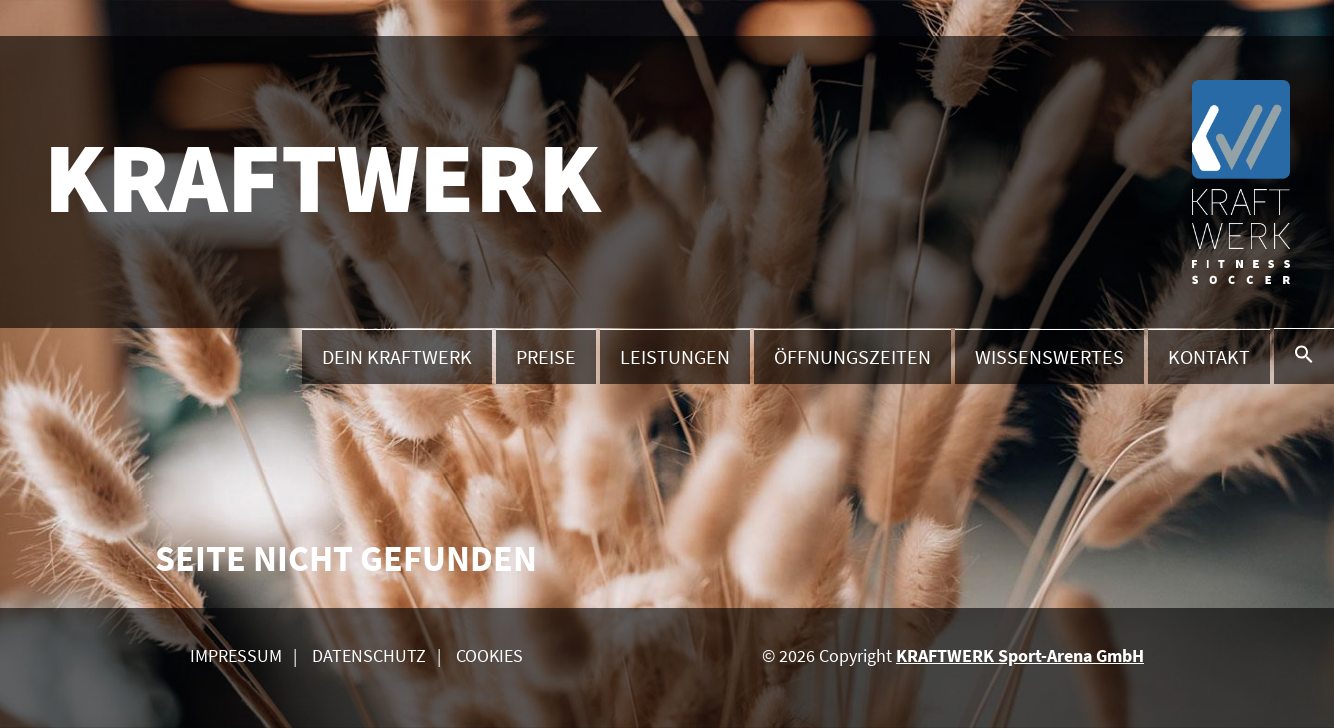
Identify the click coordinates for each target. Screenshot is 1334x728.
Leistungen (675, 356)
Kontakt (1209, 356)
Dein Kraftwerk (397, 356)
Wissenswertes (1049, 356)
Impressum (236, 655)
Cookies (489, 655)
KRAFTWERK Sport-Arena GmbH (1020, 655)
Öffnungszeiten (852, 356)
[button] (1304, 356)
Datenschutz (369, 655)
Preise (546, 356)
